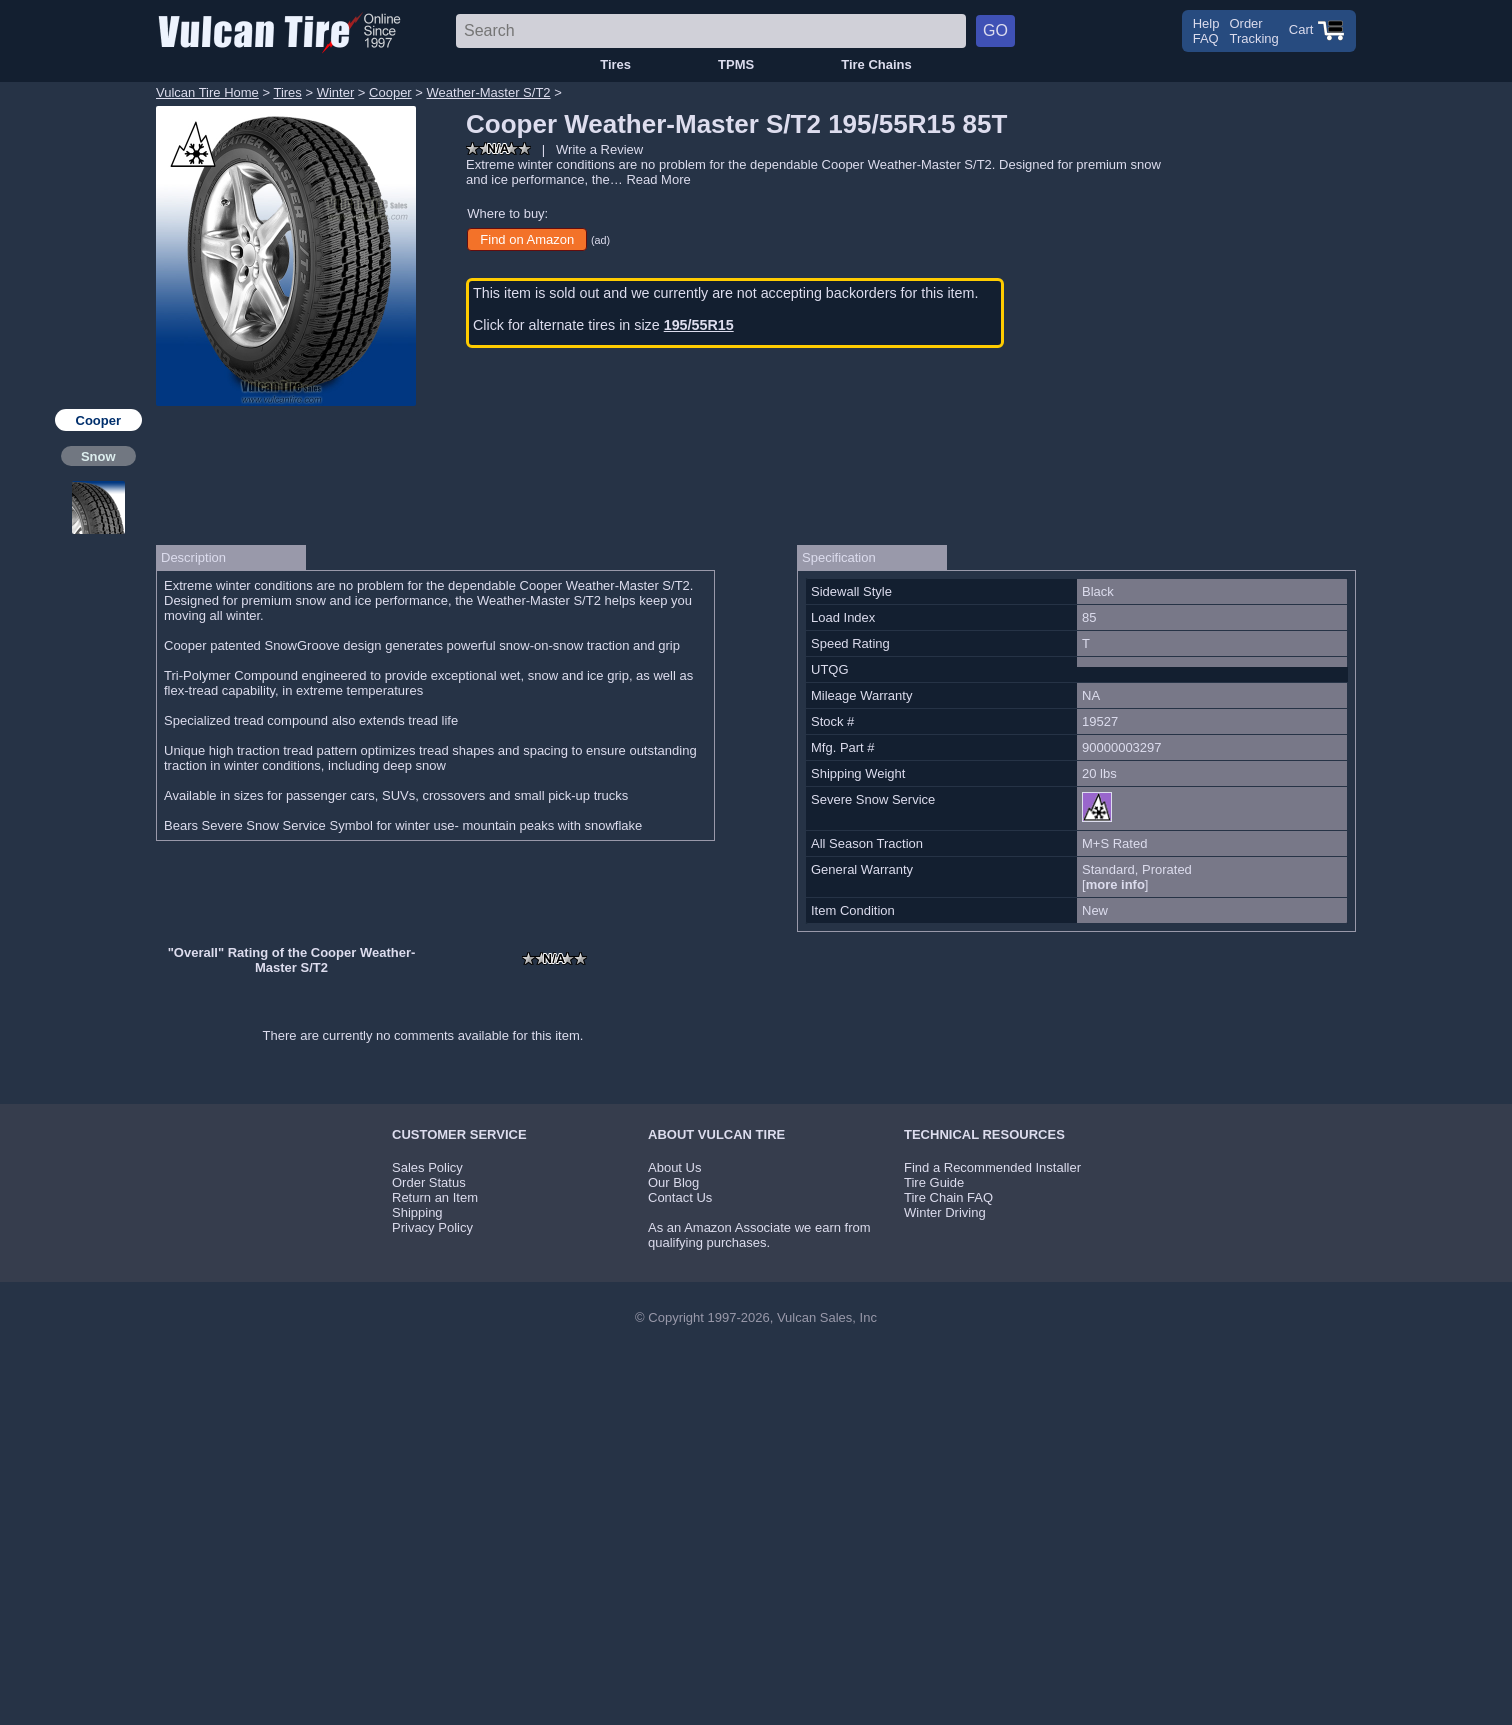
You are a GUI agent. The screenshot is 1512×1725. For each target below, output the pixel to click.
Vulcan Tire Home (207, 92)
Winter (336, 92)
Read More (658, 179)
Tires (615, 64)
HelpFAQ (1206, 31)
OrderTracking (1253, 31)
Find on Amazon (527, 239)
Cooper (390, 92)
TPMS (736, 64)
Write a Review (599, 149)
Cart (1317, 29)
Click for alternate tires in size (603, 325)
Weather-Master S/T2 (489, 92)
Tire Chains (876, 64)
